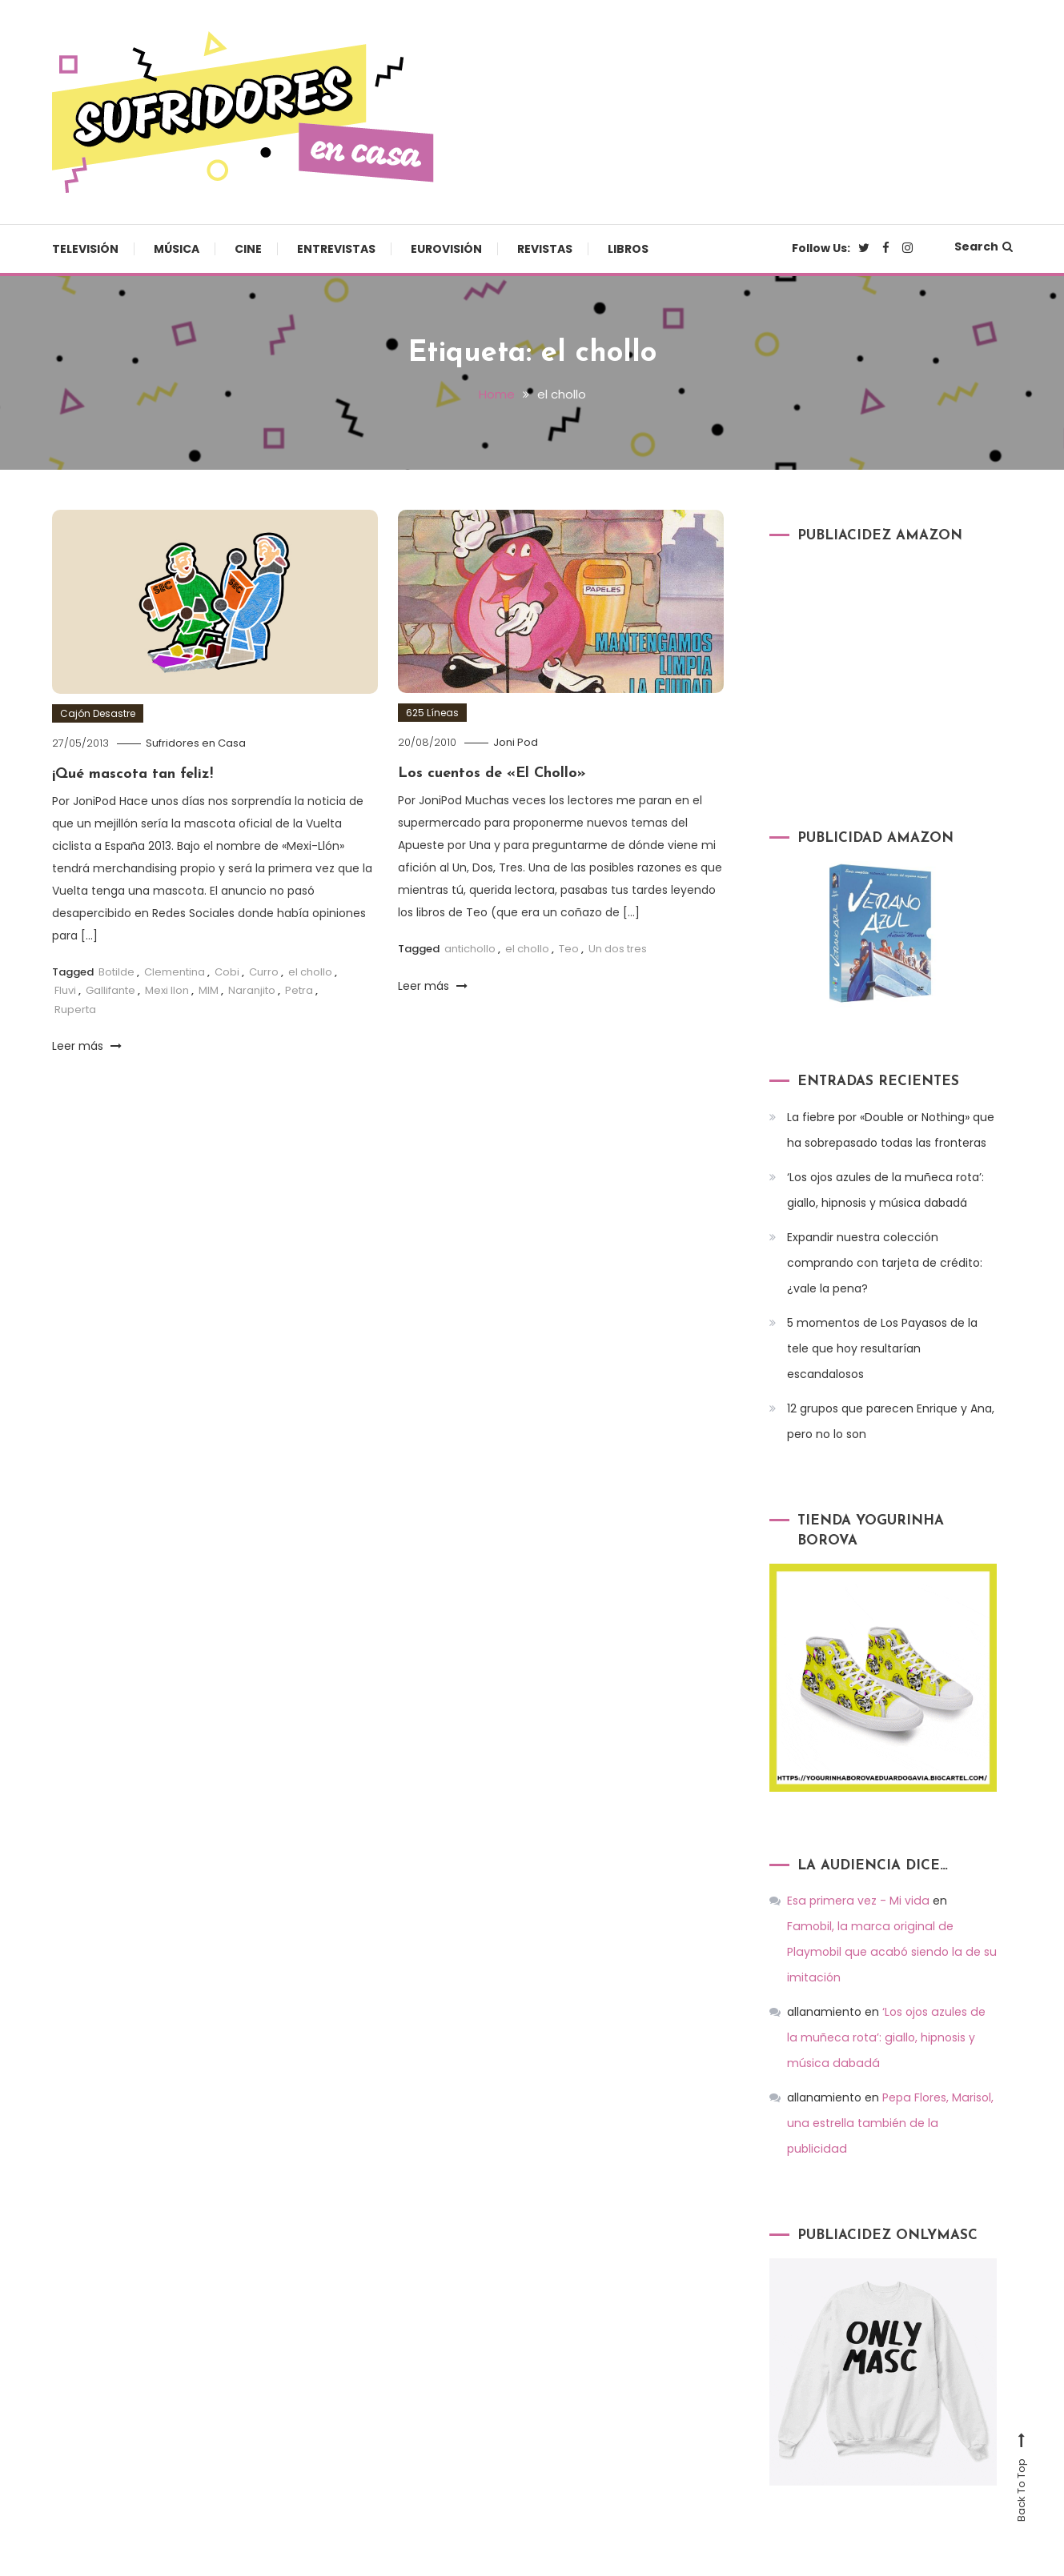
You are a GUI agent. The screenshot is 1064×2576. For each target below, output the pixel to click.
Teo (569, 947)
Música (176, 249)
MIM (209, 990)
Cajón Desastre (97, 712)
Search (983, 246)
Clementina (174, 971)
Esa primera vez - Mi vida (856, 1901)
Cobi (227, 971)
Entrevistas (336, 249)
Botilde (116, 971)
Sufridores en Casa (196, 742)
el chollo (310, 971)
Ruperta (75, 1008)
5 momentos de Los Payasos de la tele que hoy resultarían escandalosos (882, 1347)
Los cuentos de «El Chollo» (492, 772)
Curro (264, 971)
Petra (299, 990)
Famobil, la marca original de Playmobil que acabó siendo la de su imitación (890, 1926)
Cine (248, 249)
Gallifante (110, 990)
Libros (628, 249)
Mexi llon (167, 990)
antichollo (470, 947)
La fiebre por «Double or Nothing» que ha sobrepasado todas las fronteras (890, 1129)
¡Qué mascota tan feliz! (132, 773)
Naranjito (251, 990)
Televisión (85, 249)
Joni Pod (515, 741)
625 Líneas (432, 712)
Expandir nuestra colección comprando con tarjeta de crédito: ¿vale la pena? (884, 1262)
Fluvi (65, 990)
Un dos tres (617, 947)
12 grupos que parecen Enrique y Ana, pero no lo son (890, 1420)
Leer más (87, 1045)
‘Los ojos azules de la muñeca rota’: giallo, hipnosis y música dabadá (885, 1189)
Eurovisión (446, 249)
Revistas (544, 249)
